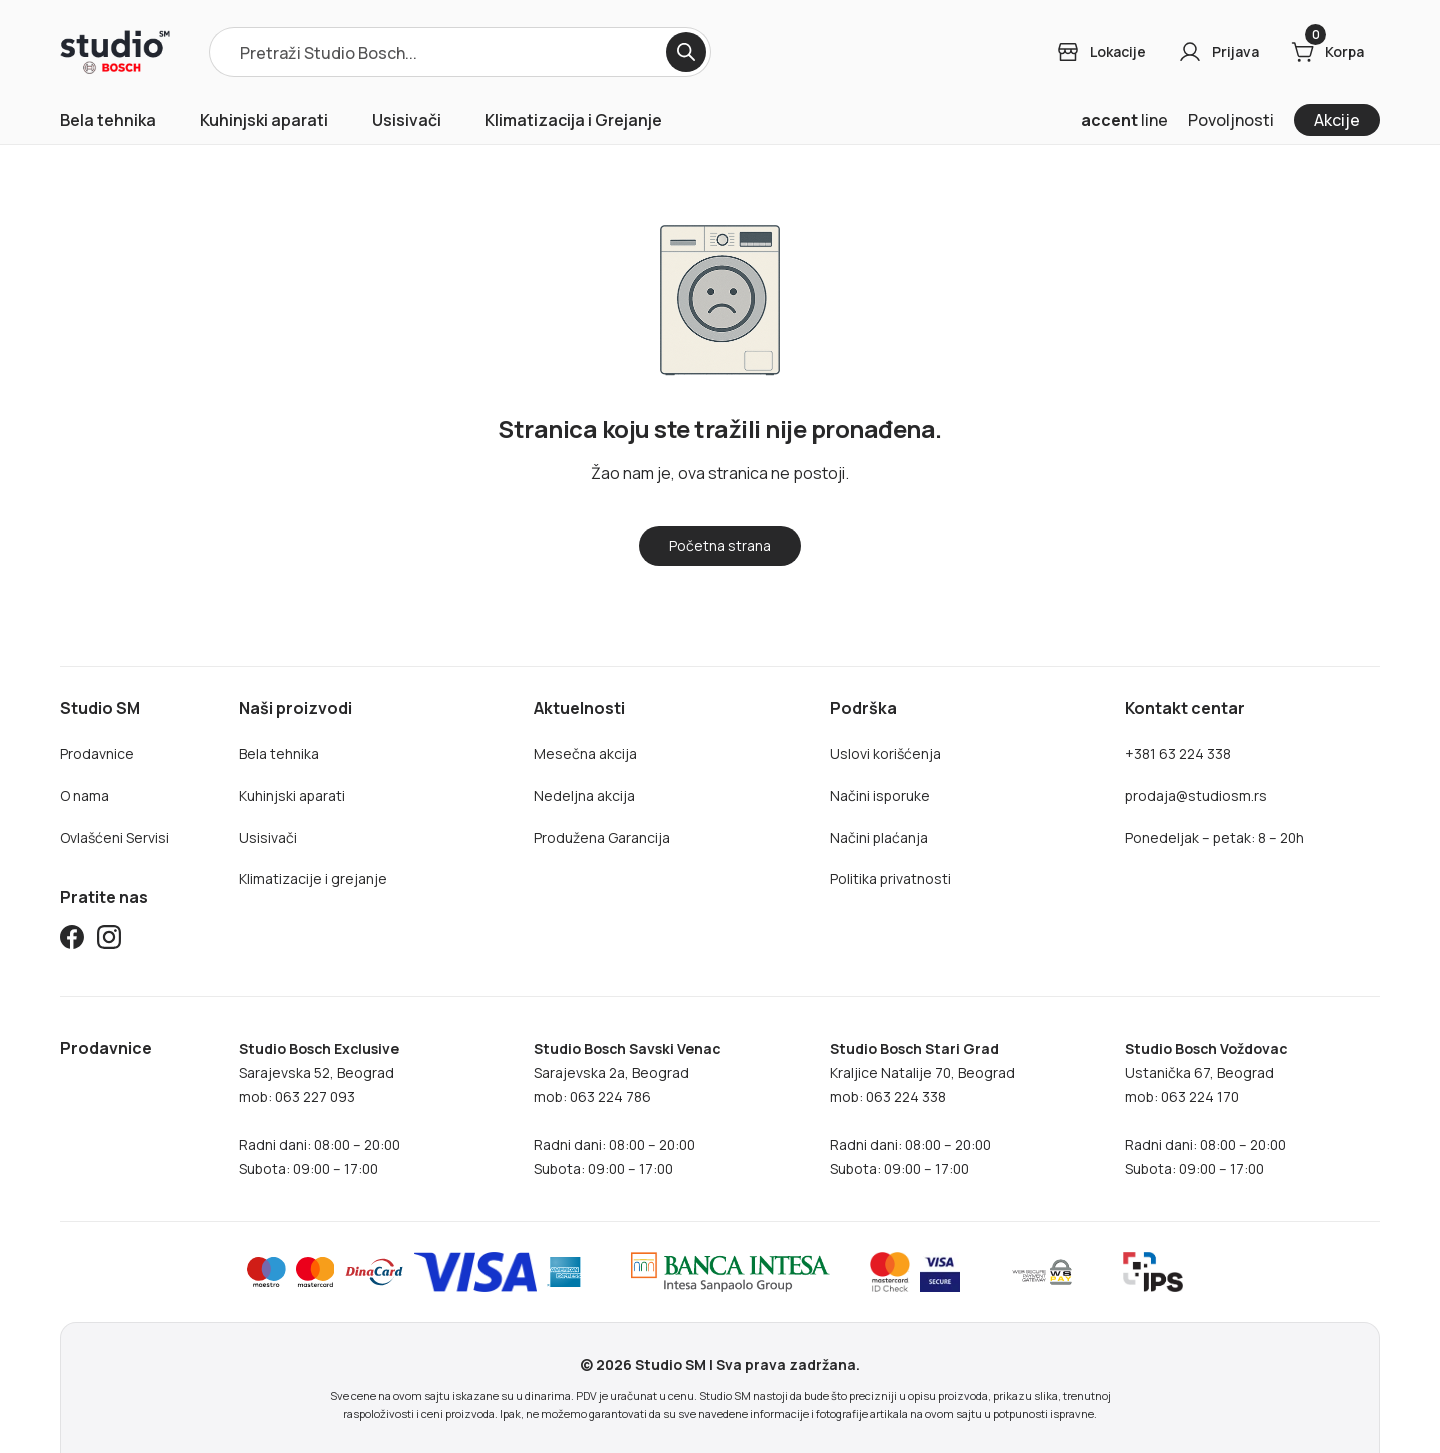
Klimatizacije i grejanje (313, 878)
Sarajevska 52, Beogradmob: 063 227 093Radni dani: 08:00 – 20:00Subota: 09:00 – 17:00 (319, 1108)
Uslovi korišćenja (885, 753)
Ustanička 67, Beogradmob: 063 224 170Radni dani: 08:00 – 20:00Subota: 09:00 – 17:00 (1206, 1108)
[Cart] (1327, 52)
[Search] (686, 52)
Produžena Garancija (602, 837)
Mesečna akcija (585, 753)
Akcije (1337, 120)
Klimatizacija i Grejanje (573, 120)
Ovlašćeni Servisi (114, 837)
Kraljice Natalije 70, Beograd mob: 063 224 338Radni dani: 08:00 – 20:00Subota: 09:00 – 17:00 (922, 1108)
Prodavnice (97, 753)
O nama (84, 795)
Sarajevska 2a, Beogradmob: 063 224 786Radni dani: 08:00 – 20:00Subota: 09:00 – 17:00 (627, 1108)
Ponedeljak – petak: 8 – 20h (1214, 837)
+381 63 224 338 (1178, 753)
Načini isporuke (880, 795)
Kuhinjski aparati (264, 120)
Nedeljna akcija (584, 795)
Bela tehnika (108, 120)
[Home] (115, 52)
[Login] (1101, 52)
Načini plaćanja (879, 837)
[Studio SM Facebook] (72, 940)
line (1124, 120)
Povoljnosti (1231, 120)
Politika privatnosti (890, 878)
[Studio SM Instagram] (109, 940)
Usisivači (406, 120)
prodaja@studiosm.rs (1196, 795)
